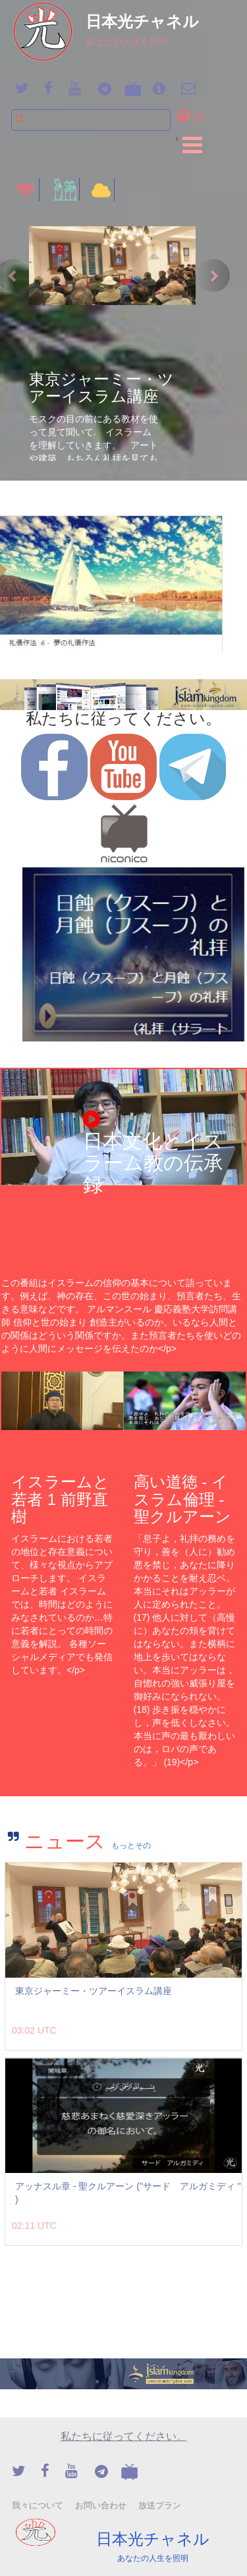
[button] (192, 115)
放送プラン (159, 2505)
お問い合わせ (100, 2505)
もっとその (131, 1845)
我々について (37, 2505)
